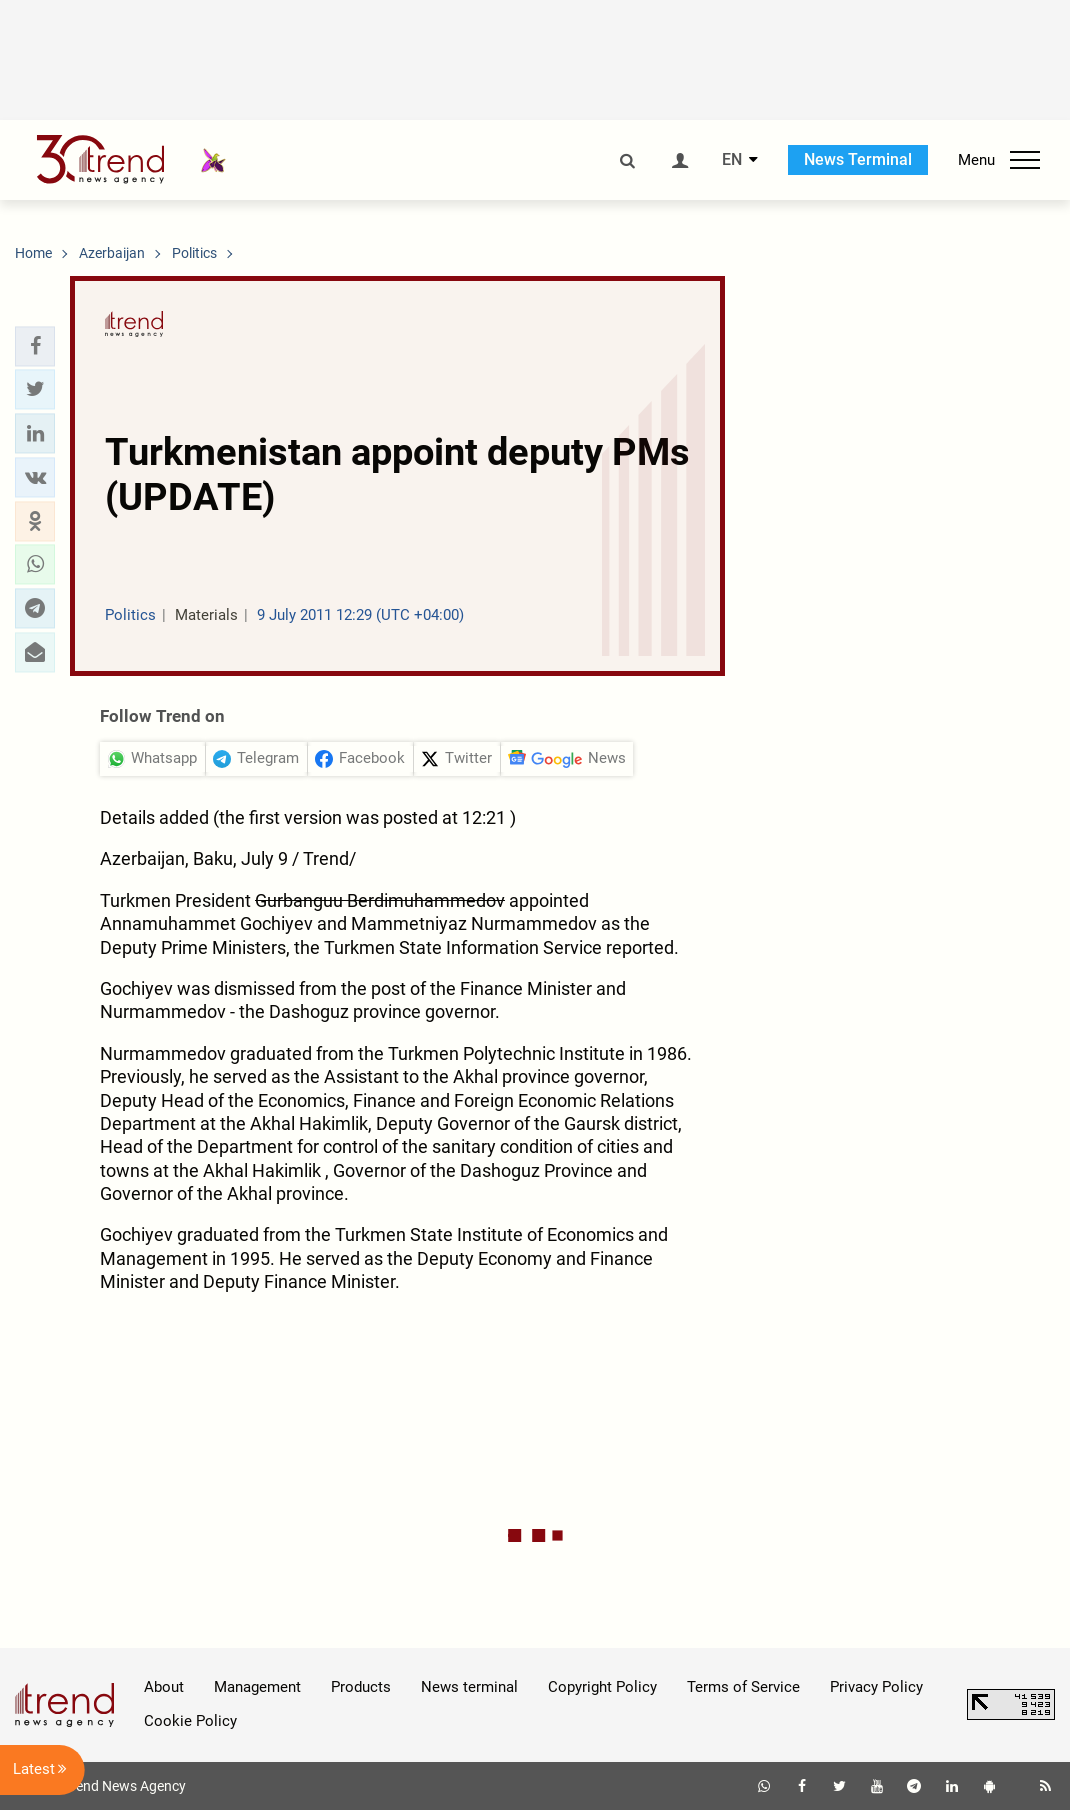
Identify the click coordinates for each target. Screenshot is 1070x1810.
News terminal (469, 1687)
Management (257, 1687)
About (164, 1687)
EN (732, 160)
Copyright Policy (602, 1687)
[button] (35, 346)
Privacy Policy (876, 1687)
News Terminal (858, 159)
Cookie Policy (190, 1721)
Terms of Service (743, 1687)
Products (361, 1687)
